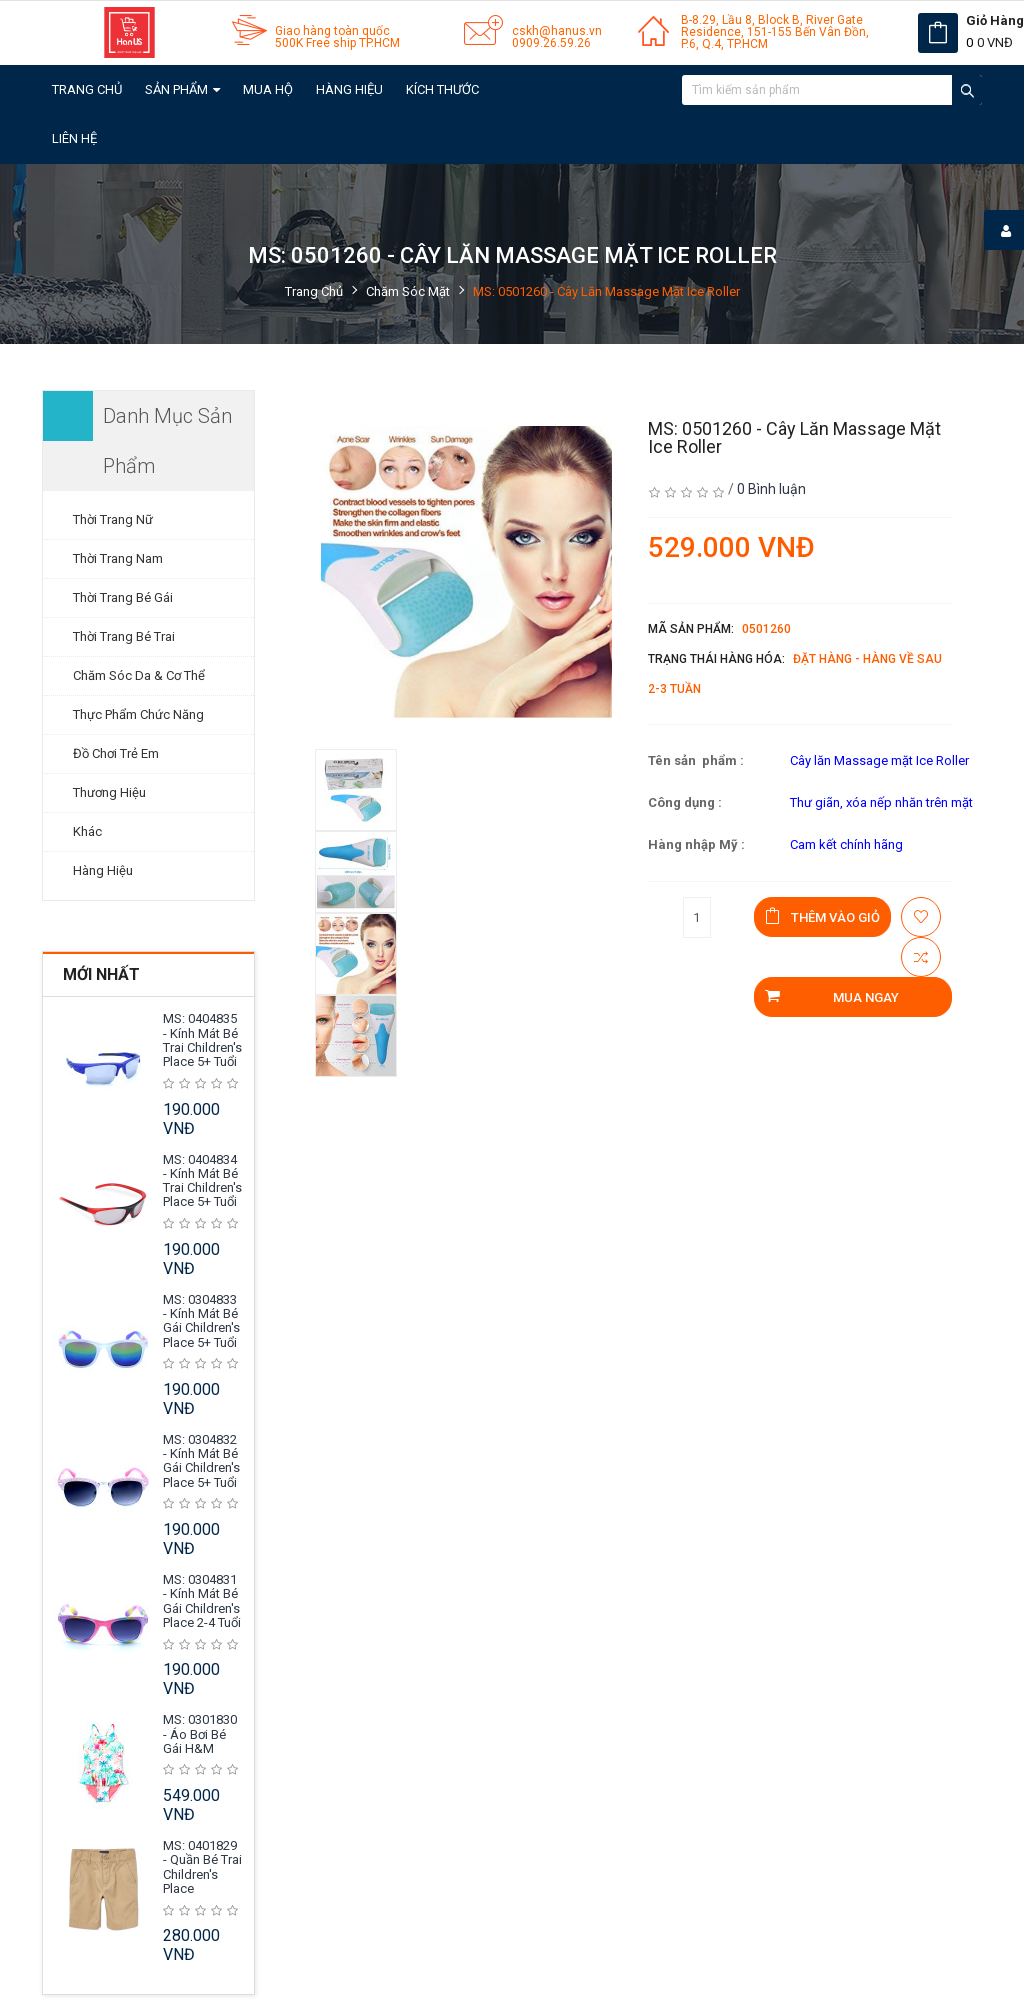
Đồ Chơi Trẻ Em (116, 753)
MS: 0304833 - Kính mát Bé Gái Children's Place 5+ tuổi (201, 1321)
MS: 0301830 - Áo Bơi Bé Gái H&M (200, 1734)
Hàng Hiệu (349, 89)
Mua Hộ (268, 89)
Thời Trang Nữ (113, 519)
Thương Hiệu (109, 792)
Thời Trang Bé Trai (124, 636)
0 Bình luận (771, 489)
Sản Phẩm (182, 89)
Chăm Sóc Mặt (408, 291)
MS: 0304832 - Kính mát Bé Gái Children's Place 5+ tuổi (201, 1461)
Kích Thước (442, 89)
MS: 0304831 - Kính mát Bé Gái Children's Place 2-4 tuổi (202, 1601)
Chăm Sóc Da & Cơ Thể (139, 675)
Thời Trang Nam (118, 558)
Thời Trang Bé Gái (123, 597)
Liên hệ (74, 138)
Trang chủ (87, 89)
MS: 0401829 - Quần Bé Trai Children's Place (202, 1867)
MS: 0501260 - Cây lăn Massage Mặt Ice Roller (606, 291)
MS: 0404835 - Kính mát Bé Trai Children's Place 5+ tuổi (202, 1040)
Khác (87, 831)
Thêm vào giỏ (822, 916)
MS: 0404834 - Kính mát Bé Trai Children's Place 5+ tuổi (202, 1181)
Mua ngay (831, 996)
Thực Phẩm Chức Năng (138, 714)
